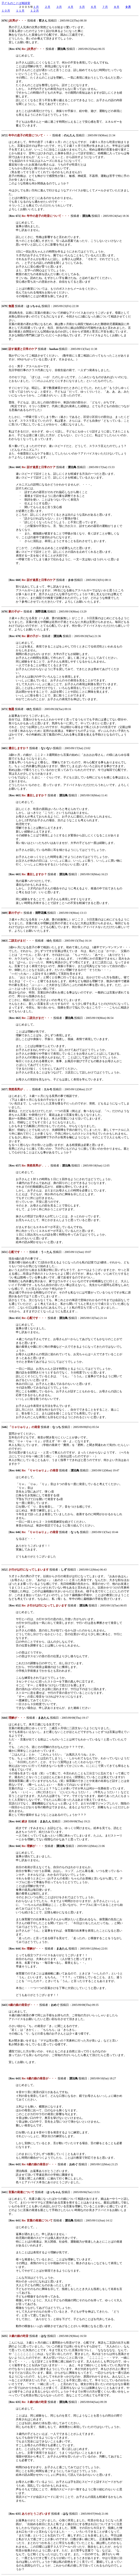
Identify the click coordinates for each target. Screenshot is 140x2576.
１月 (36, 6)
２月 (47, 6)
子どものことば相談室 (15, 3)
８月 (116, 6)
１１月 (20, 10)
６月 (93, 6)
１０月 (5, 10)
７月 (105, 6)
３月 (59, 6)
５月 (82, 6)
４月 (70, 6)
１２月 (34, 10)
